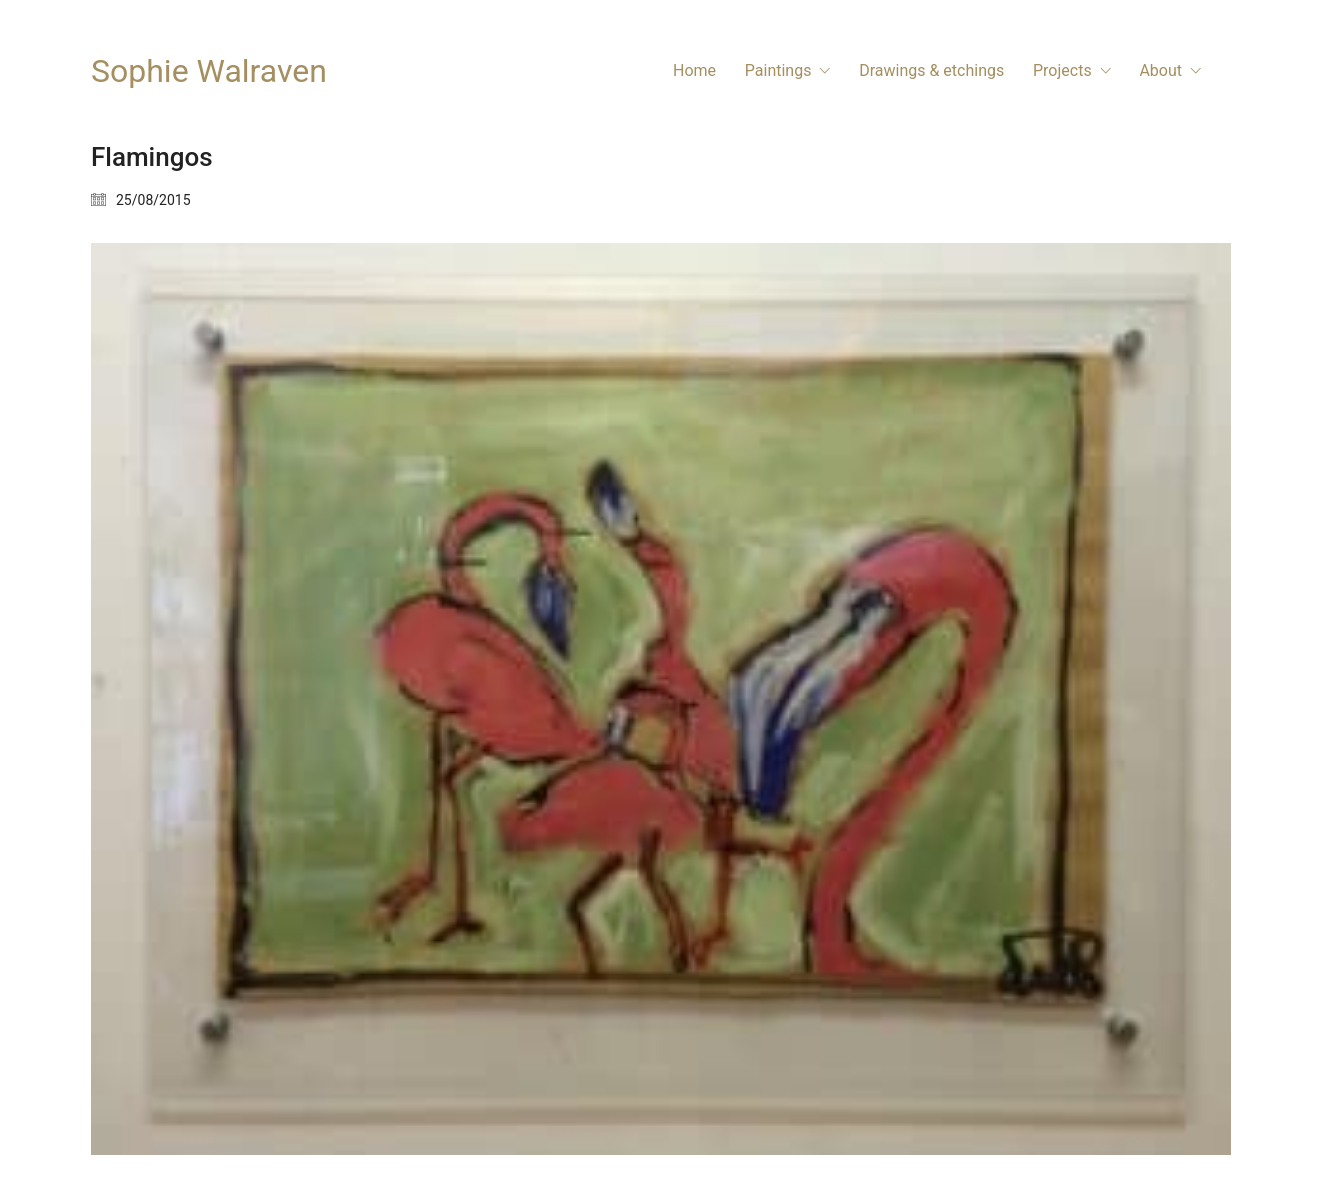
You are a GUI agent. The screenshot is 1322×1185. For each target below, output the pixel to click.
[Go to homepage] (209, 71)
